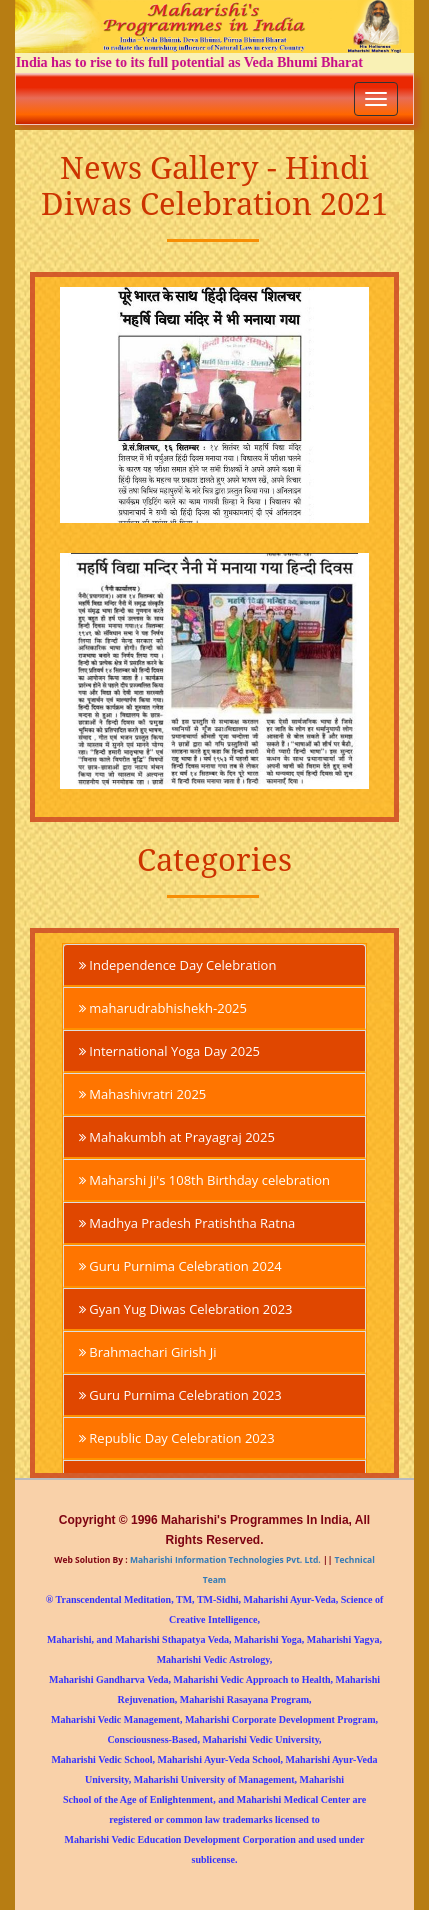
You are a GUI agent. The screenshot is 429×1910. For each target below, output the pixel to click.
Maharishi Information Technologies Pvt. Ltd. (224, 1559)
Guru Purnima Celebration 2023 (180, 1395)
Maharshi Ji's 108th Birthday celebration (204, 1180)
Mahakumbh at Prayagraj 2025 (177, 1137)
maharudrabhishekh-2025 (163, 1008)
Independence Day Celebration (177, 965)
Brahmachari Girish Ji (148, 1352)
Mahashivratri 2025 (142, 1094)
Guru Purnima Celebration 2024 (180, 1266)
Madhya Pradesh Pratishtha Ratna (187, 1223)
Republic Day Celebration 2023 (177, 1438)
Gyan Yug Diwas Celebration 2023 (186, 1309)
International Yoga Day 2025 (169, 1051)
